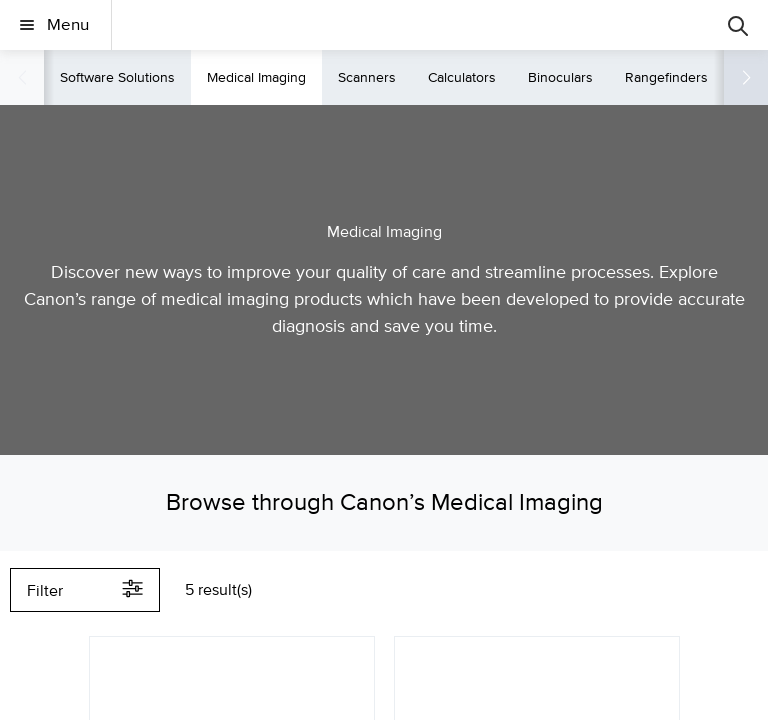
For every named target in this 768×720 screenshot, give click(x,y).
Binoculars (560, 77)
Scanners (367, 77)
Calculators (462, 77)
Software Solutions (117, 77)
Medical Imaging (256, 77)
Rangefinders (666, 77)
